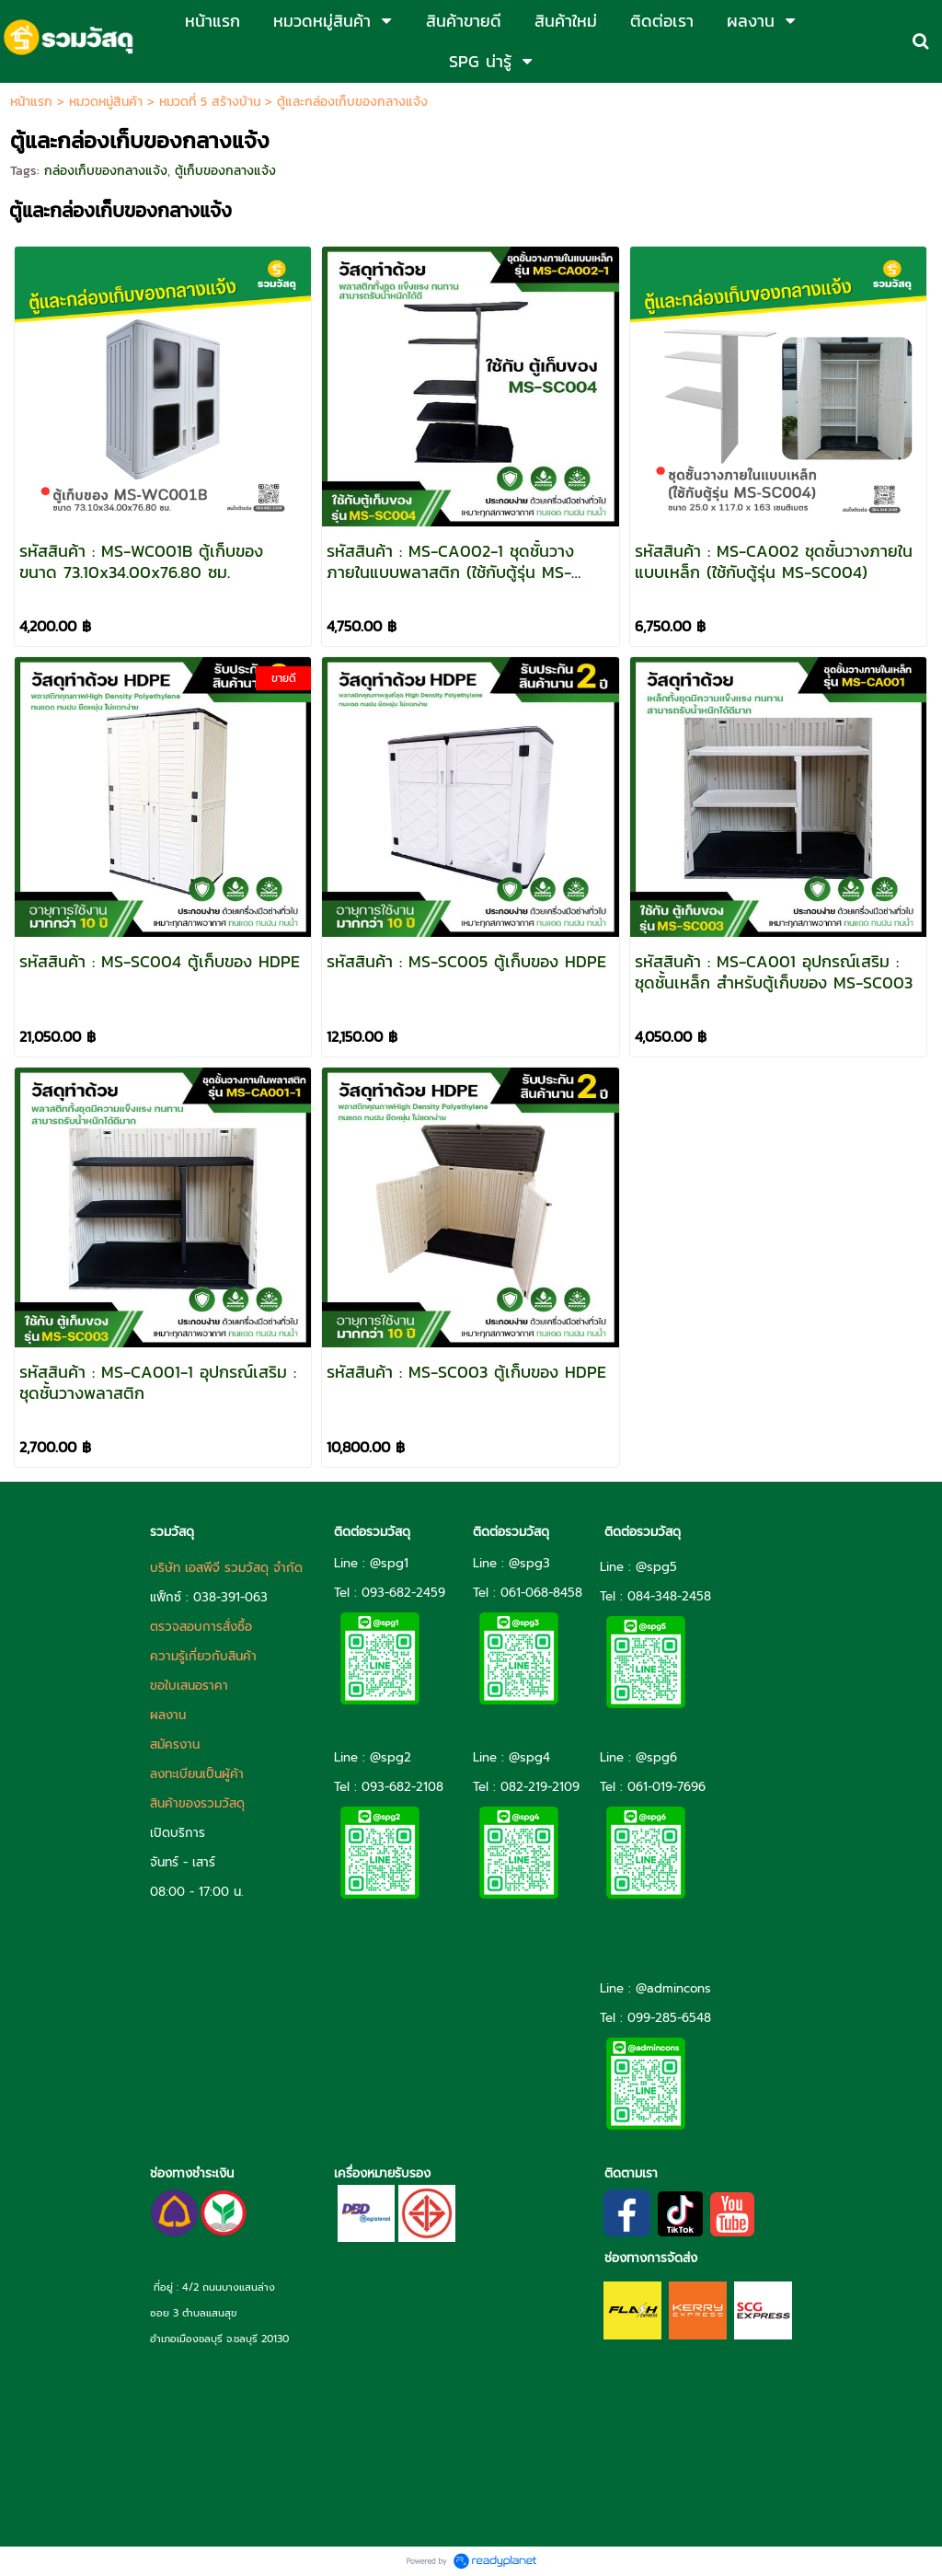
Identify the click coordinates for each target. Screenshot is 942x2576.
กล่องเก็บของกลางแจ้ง (105, 170)
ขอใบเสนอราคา (189, 1685)
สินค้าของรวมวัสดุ (197, 1803)
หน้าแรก (31, 101)
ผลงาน (168, 1715)
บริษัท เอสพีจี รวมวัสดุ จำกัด (226, 1567)
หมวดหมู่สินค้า (106, 101)
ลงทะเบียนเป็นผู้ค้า (197, 1774)
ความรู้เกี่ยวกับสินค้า (203, 1656)
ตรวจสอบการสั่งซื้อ (201, 1626)
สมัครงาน (175, 1744)
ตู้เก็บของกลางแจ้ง (225, 170)
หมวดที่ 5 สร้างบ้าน (209, 101)
